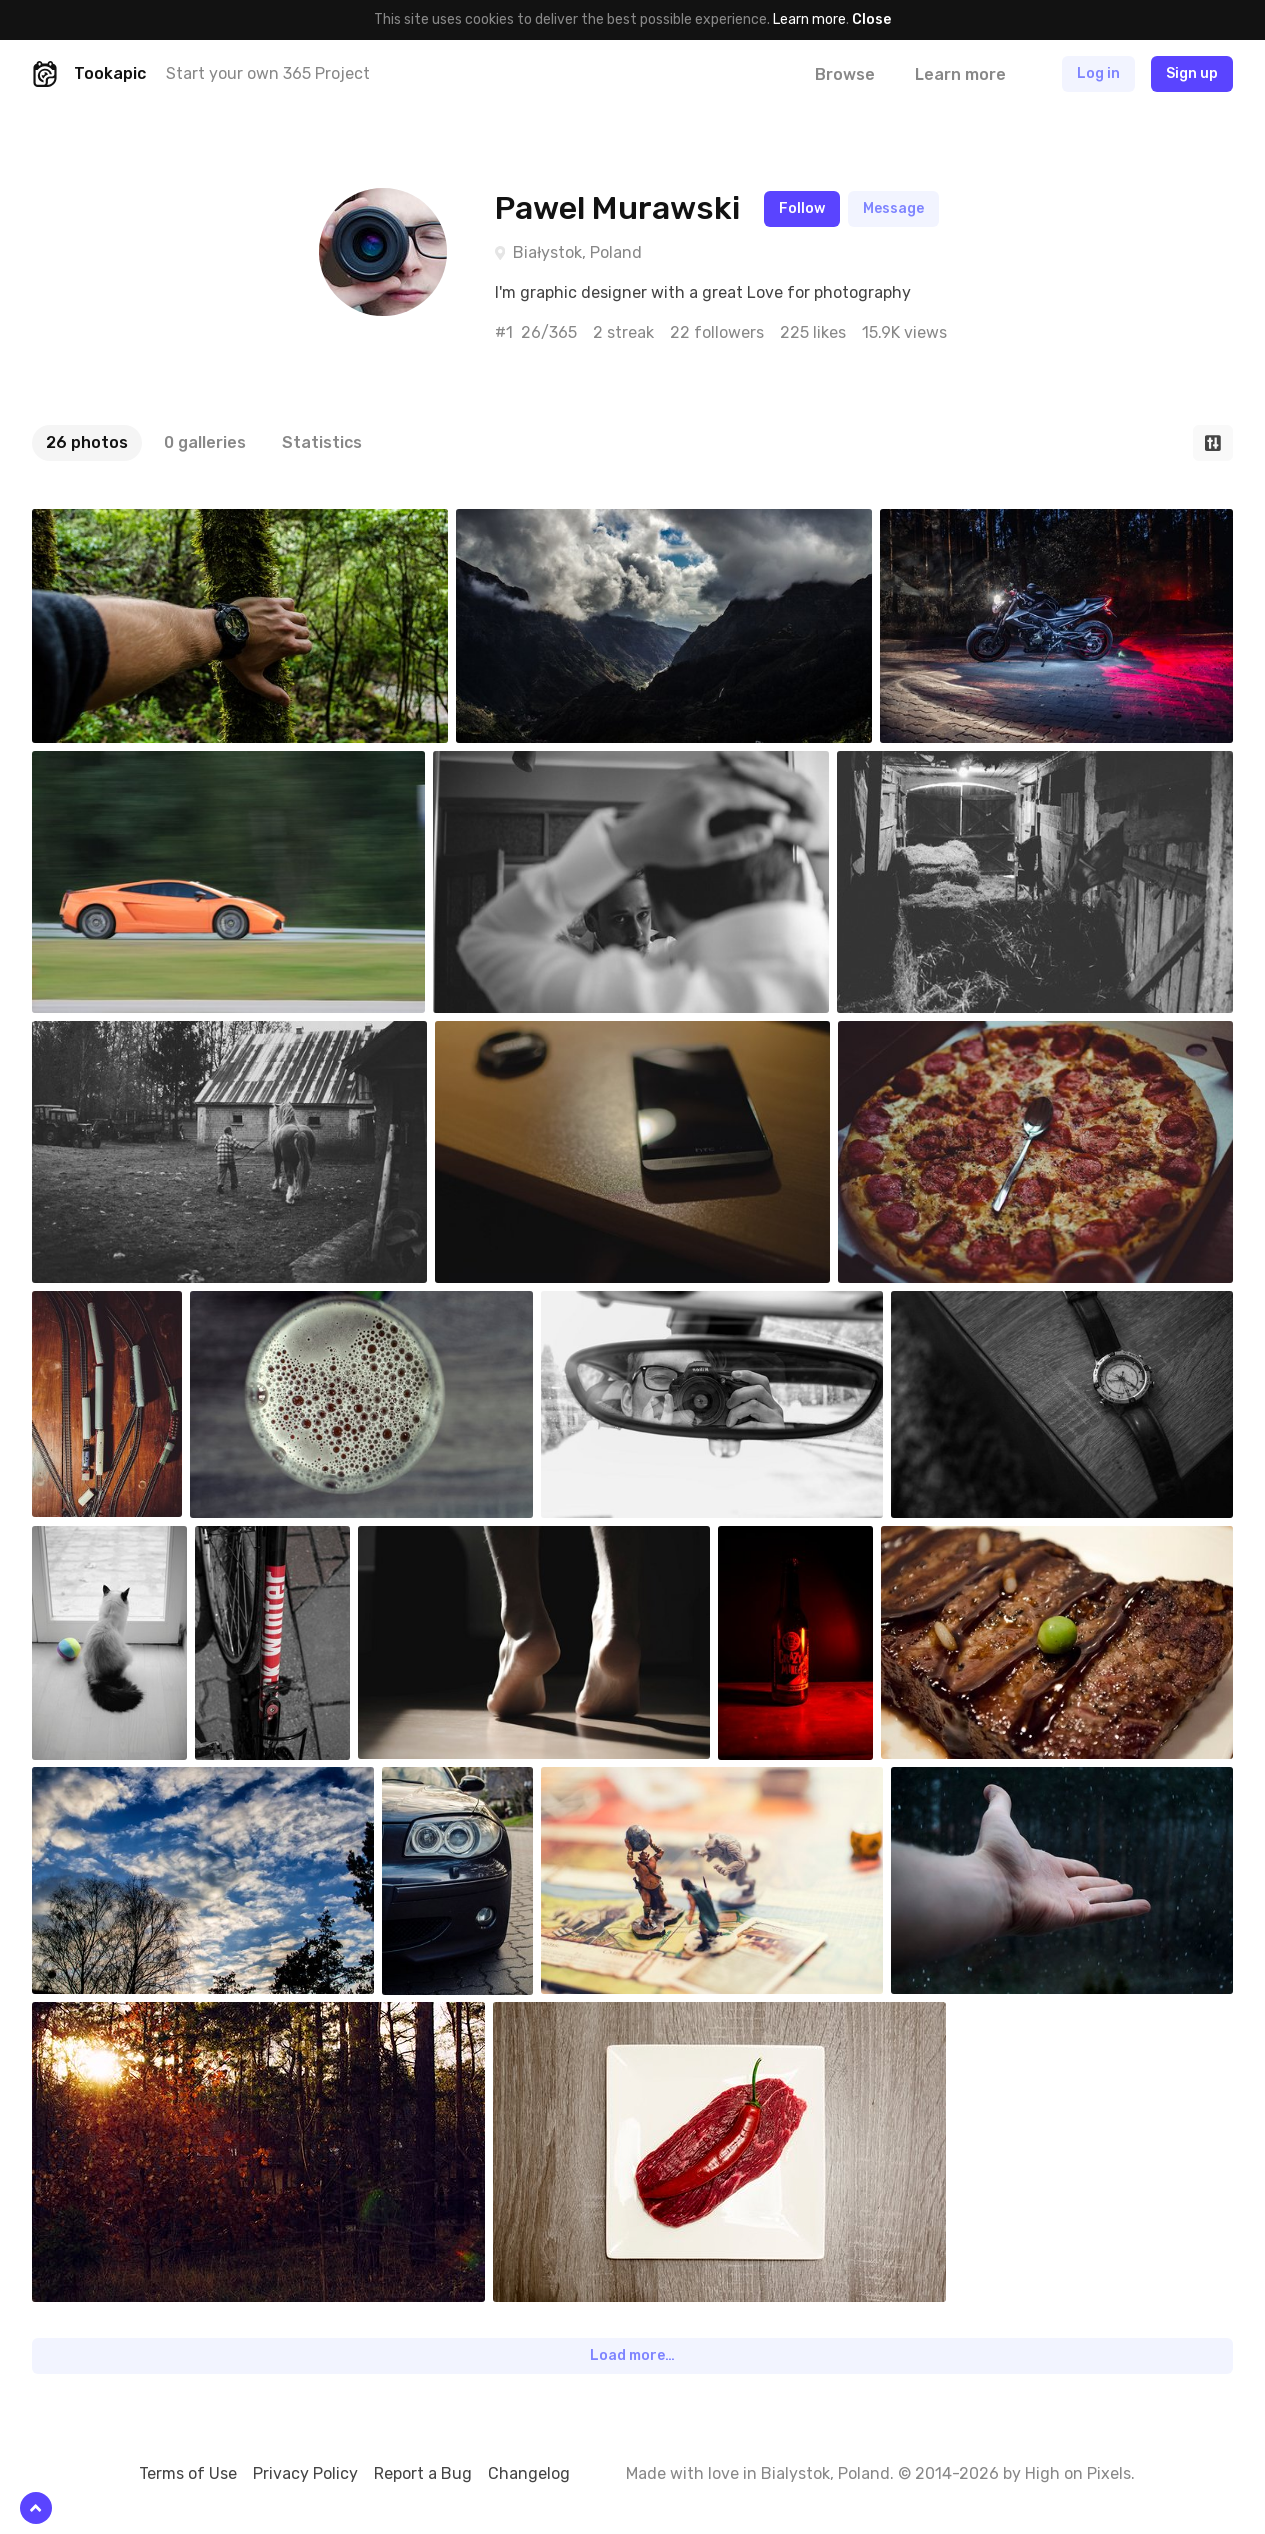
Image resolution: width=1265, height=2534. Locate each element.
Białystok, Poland (577, 252)
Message (893, 208)
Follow (802, 208)
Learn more (809, 19)
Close (871, 19)
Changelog (529, 2473)
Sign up (1192, 73)
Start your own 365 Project (268, 73)
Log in (1098, 73)
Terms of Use (188, 2473)
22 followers (717, 332)
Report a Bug (423, 2473)
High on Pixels (1078, 2473)
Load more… (632, 2355)
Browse (845, 74)
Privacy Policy (305, 2473)
